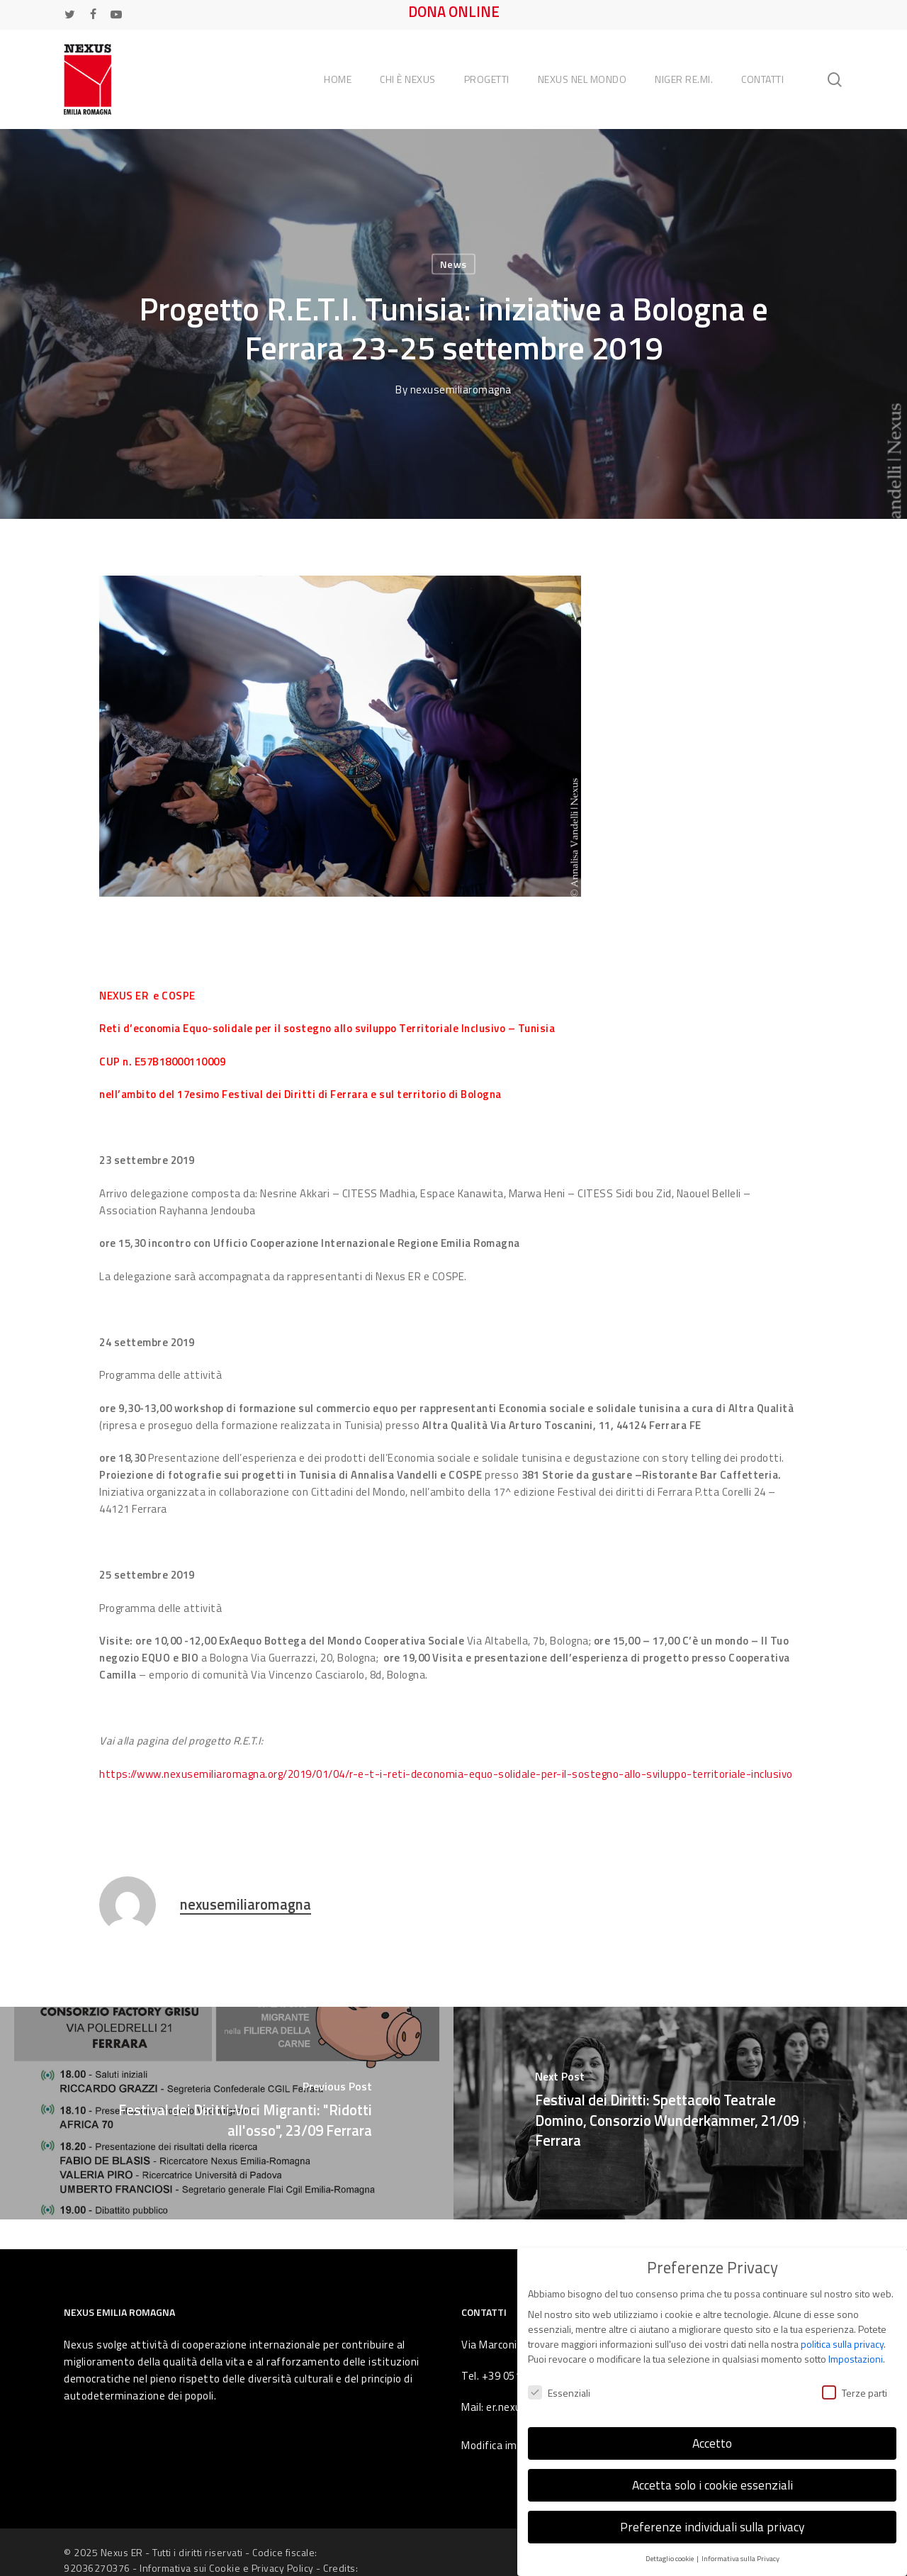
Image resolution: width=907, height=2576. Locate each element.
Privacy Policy (283, 2567)
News (453, 264)
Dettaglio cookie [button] (670, 2558)
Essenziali (559, 2392)
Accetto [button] (712, 2443)
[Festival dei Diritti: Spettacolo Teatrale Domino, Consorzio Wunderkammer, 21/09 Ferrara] (680, 2113)
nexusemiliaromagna (461, 389)
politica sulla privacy (842, 2343)
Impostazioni (855, 2358)
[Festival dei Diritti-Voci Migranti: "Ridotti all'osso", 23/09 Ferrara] (227, 2113)
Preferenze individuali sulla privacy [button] (712, 2526)
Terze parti (854, 2392)
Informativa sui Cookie (190, 2567)
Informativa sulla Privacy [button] (740, 2558)
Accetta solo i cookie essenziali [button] (712, 2484)
